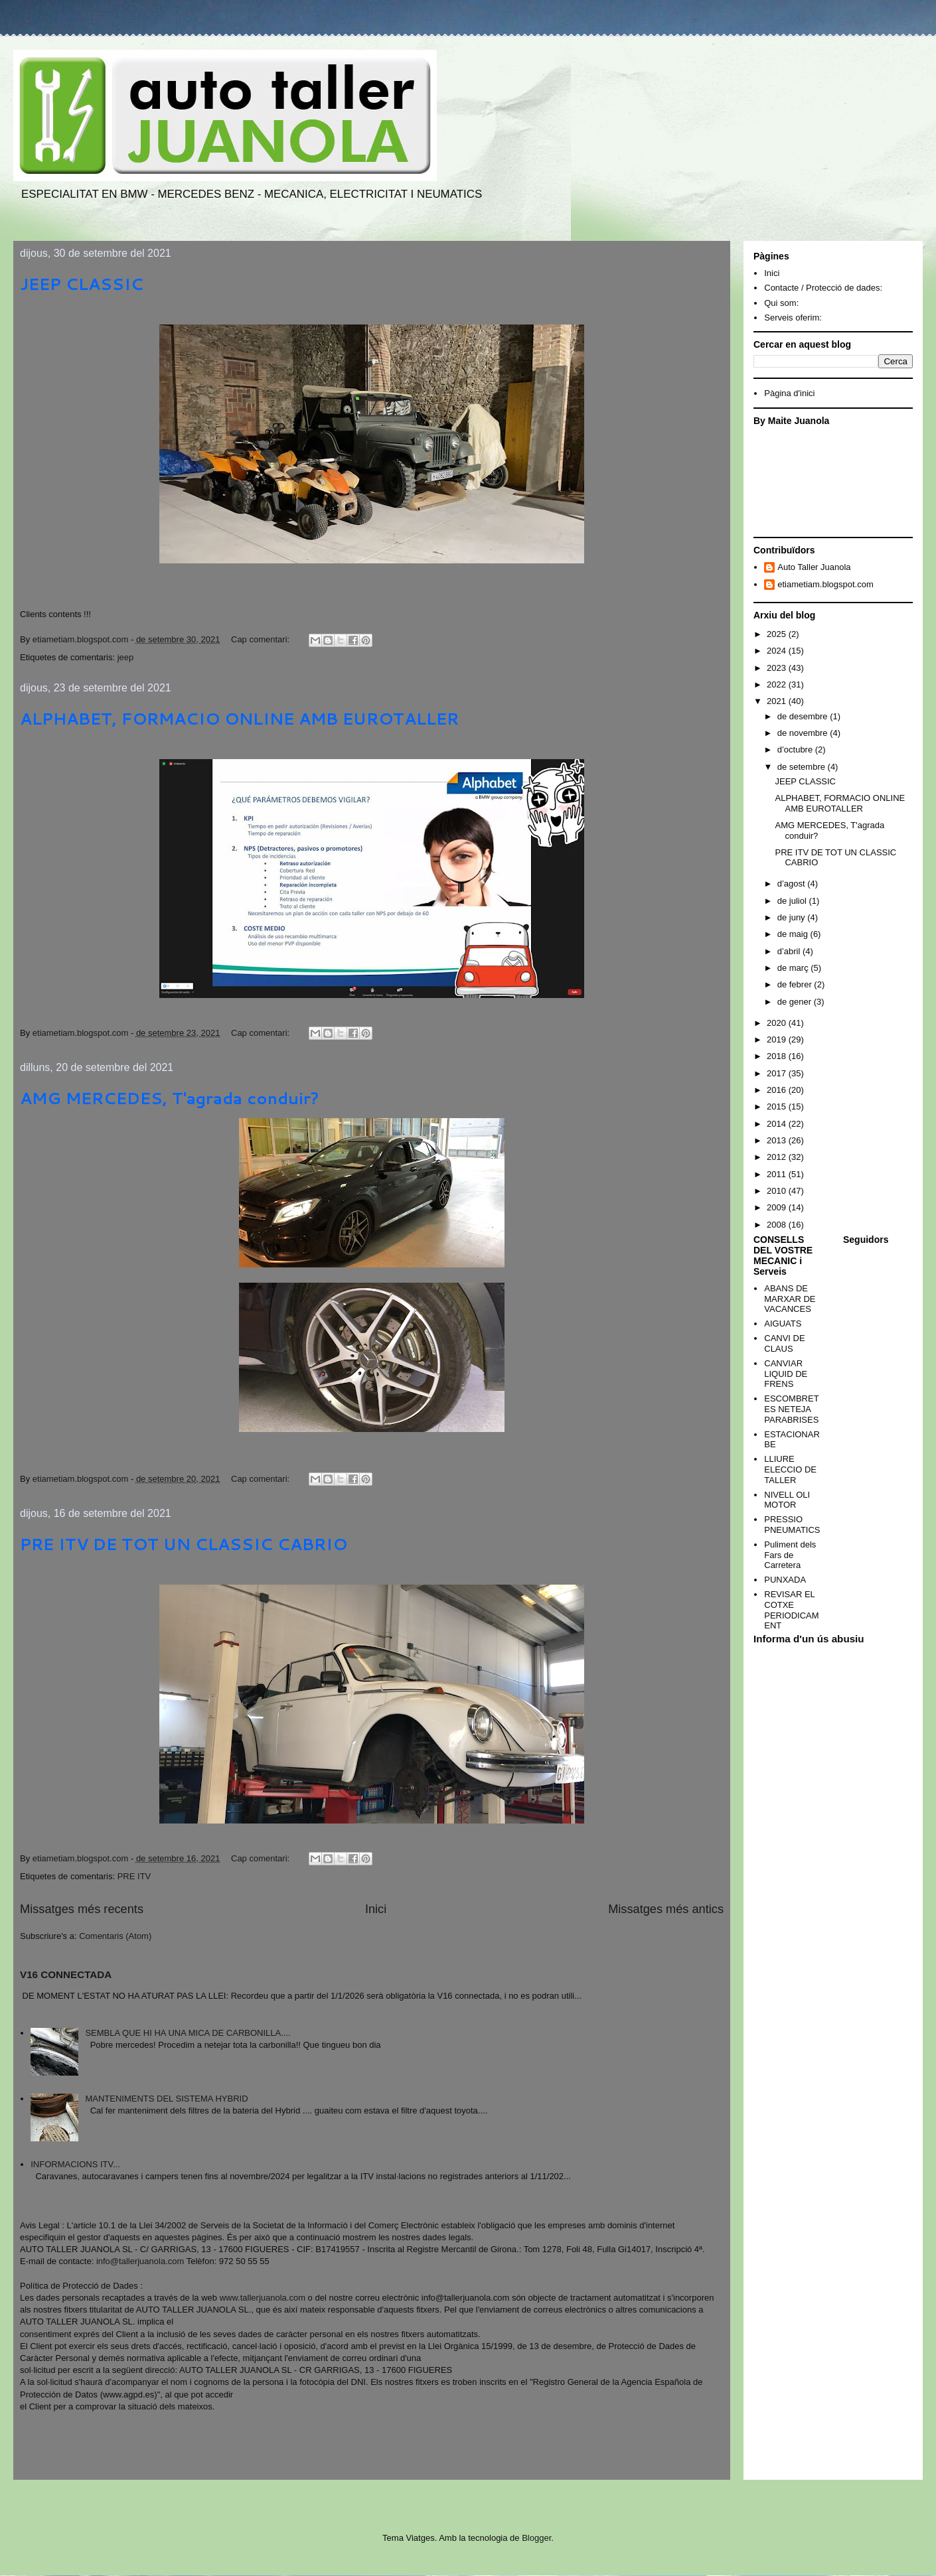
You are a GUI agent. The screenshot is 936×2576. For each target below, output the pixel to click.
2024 (778, 651)
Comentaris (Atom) (115, 1936)
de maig (794, 934)
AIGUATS (782, 1323)
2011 (778, 1174)
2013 (778, 1140)
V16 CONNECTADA (66, 1974)
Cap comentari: (261, 639)
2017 (778, 1073)
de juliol (793, 901)
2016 (778, 1090)
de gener (795, 1002)
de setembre (802, 767)
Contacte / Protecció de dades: (823, 288)
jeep (125, 657)
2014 (778, 1124)
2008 (778, 1225)
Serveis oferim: (793, 317)
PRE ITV (134, 1876)
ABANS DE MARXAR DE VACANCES (789, 1298)
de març (794, 968)
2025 (778, 634)
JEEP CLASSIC (81, 284)
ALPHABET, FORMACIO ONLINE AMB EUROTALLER (239, 718)
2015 (778, 1106)
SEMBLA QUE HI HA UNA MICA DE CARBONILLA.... (187, 2033)
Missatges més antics (666, 1909)
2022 (778, 684)
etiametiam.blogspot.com (825, 584)
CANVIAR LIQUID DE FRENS (785, 1373)
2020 (778, 1023)
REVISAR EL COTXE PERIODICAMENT (791, 1609)
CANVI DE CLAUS (784, 1343)
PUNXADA (785, 1580)
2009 (778, 1207)
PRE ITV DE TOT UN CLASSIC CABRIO (183, 1544)
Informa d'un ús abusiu (808, 1638)
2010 (778, 1191)
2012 (778, 1157)
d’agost (792, 884)
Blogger (536, 2538)
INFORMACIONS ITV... (75, 2164)
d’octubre (796, 749)
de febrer (796, 984)
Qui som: (781, 303)
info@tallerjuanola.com (140, 2261)
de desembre (803, 716)
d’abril (790, 951)
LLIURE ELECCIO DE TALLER (790, 1469)
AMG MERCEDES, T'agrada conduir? (169, 1098)
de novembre (803, 733)
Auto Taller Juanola (813, 567)
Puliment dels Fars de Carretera (790, 1554)
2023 (778, 668)
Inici (375, 1909)
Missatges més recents (81, 1909)
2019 (778, 1039)
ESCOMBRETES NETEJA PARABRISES (791, 1409)
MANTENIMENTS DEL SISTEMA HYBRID (166, 2099)
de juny (792, 917)
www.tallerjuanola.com (262, 2298)
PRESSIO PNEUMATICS (792, 1524)
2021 (778, 701)
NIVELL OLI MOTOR (787, 1500)
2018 (778, 1056)
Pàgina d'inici (789, 393)
